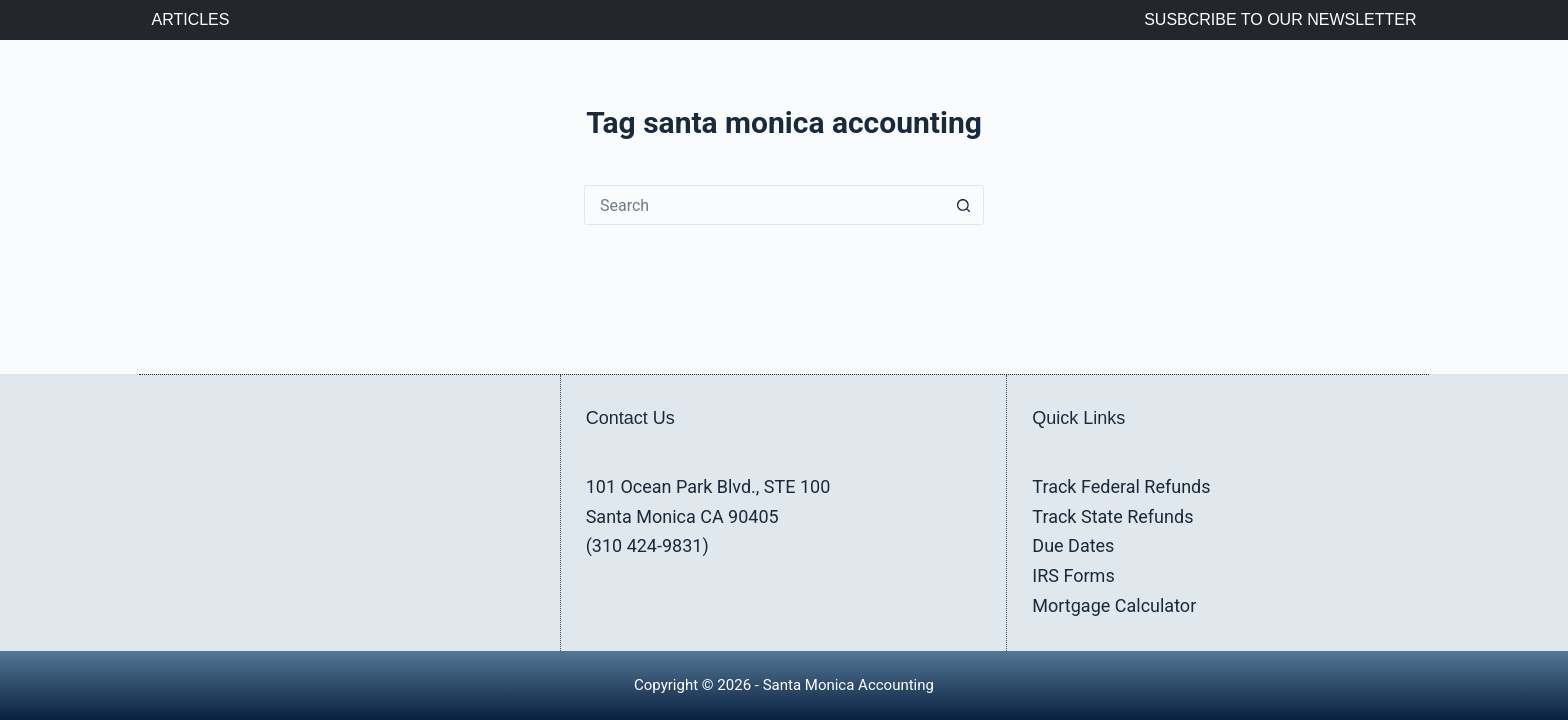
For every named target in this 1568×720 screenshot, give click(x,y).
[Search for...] (764, 205)
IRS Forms (1073, 575)
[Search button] (964, 205)
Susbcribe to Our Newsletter (1280, 19)
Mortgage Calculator (1114, 605)
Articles (191, 19)
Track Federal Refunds (1121, 486)
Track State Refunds (1112, 516)
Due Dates (1073, 545)
